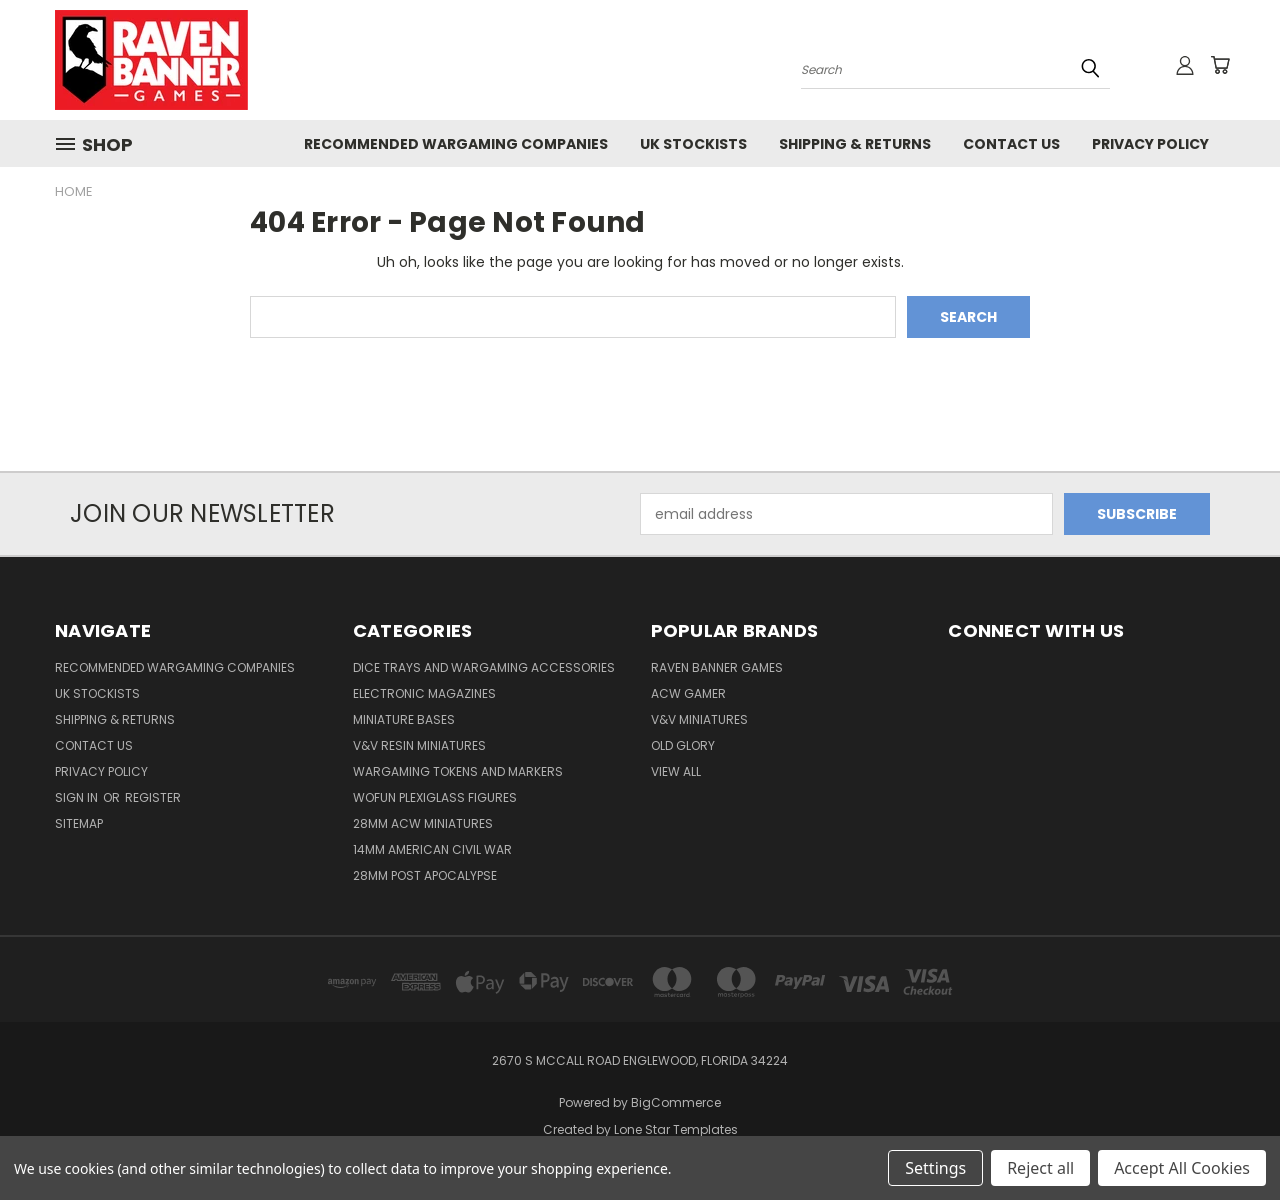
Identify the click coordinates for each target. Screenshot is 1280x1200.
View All (676, 771)
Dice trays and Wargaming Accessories (484, 667)
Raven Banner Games (717, 667)
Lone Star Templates (676, 1129)
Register (153, 797)
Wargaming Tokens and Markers (458, 771)
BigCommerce (676, 1102)
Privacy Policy (1150, 144)
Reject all (1040, 1168)
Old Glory (683, 745)
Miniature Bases (404, 719)
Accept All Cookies (1182, 1168)
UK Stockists (693, 144)
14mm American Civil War (432, 849)
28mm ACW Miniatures (423, 823)
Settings (935, 1168)
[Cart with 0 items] (1220, 65)
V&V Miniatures (699, 719)
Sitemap (79, 823)
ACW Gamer (688, 693)
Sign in (78, 797)
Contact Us (1011, 144)
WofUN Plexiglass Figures (435, 797)
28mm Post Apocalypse (425, 875)
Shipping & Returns (855, 144)
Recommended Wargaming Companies (456, 144)
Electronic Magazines (424, 693)
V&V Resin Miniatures (419, 745)
